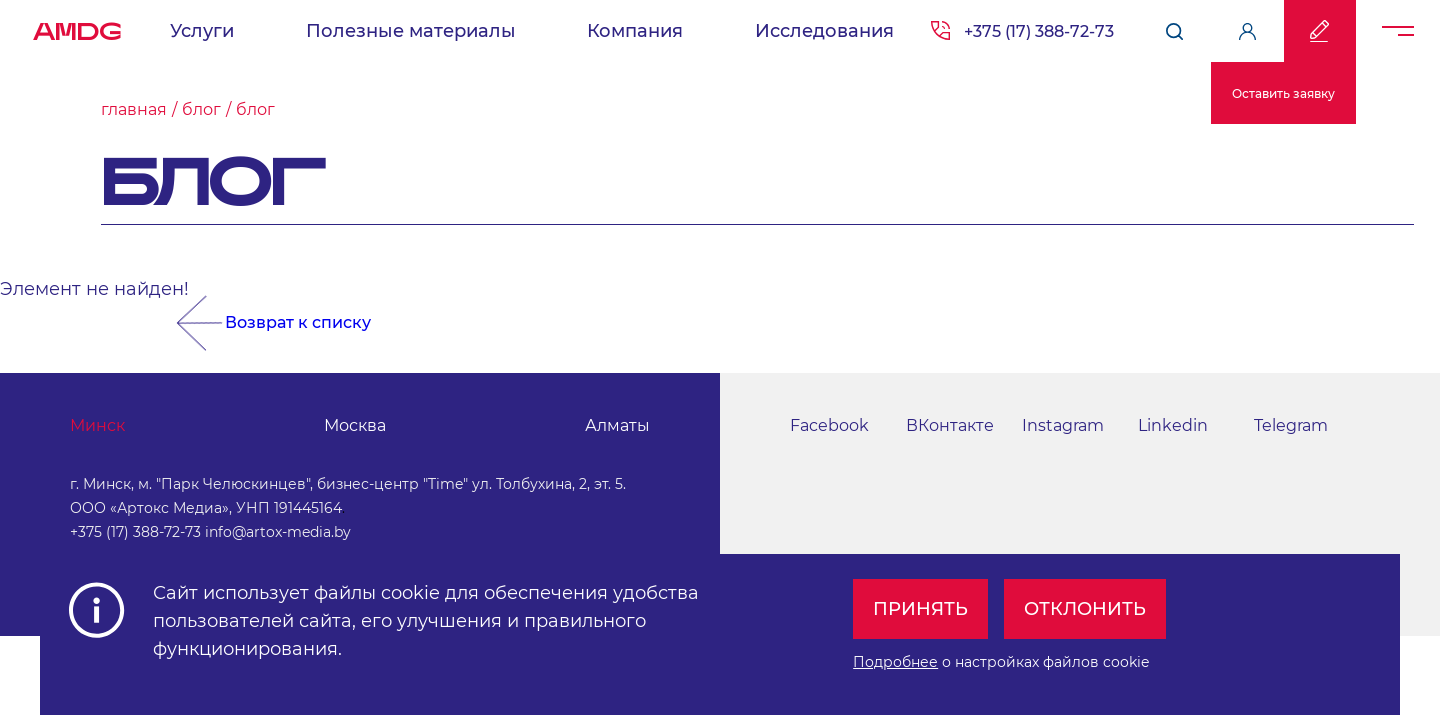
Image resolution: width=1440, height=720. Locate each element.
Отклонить (1085, 609)
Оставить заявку (1283, 93)
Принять (920, 609)
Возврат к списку (298, 322)
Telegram (1291, 425)
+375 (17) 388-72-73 (135, 532)
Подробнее (895, 662)
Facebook (829, 425)
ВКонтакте (950, 425)
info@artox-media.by (278, 532)
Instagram (1063, 425)
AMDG (77, 26)
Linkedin (1173, 425)
